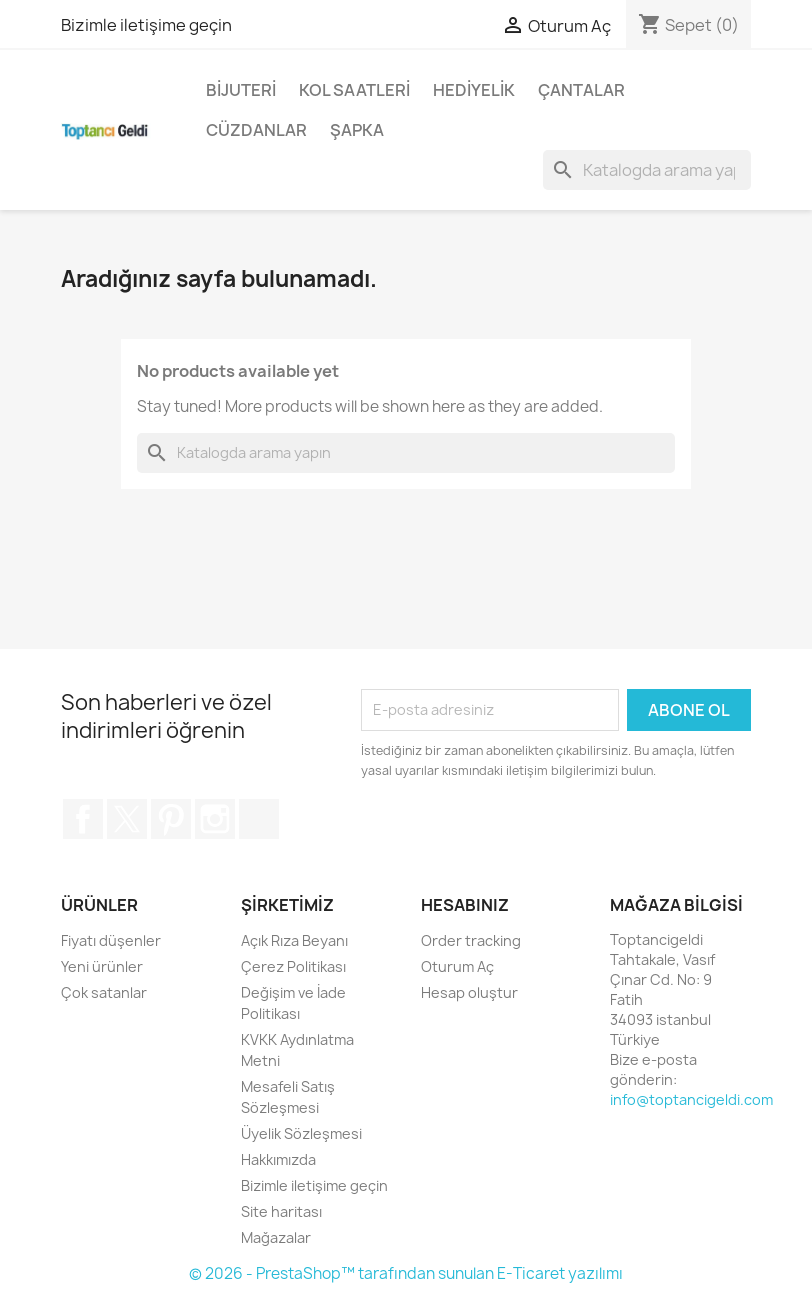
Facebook (83, 819)
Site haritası (281, 1211)
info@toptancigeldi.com (691, 1099)
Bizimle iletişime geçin (146, 25)
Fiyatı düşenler (111, 940)
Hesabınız (465, 905)
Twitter (127, 819)
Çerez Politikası (293, 966)
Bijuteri (241, 90)
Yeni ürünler (102, 966)
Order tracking (471, 940)
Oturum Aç (457, 966)
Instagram (215, 819)
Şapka (357, 130)
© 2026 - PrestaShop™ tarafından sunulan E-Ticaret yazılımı (406, 1273)
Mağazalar (276, 1237)
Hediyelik (474, 90)
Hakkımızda (278, 1159)
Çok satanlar (104, 992)
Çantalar (581, 90)
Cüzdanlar (256, 130)
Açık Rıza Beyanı (294, 940)
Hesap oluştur (469, 992)
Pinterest (171, 819)
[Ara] (647, 170)
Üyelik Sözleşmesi (301, 1133)
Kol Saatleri (354, 90)
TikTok (259, 819)
